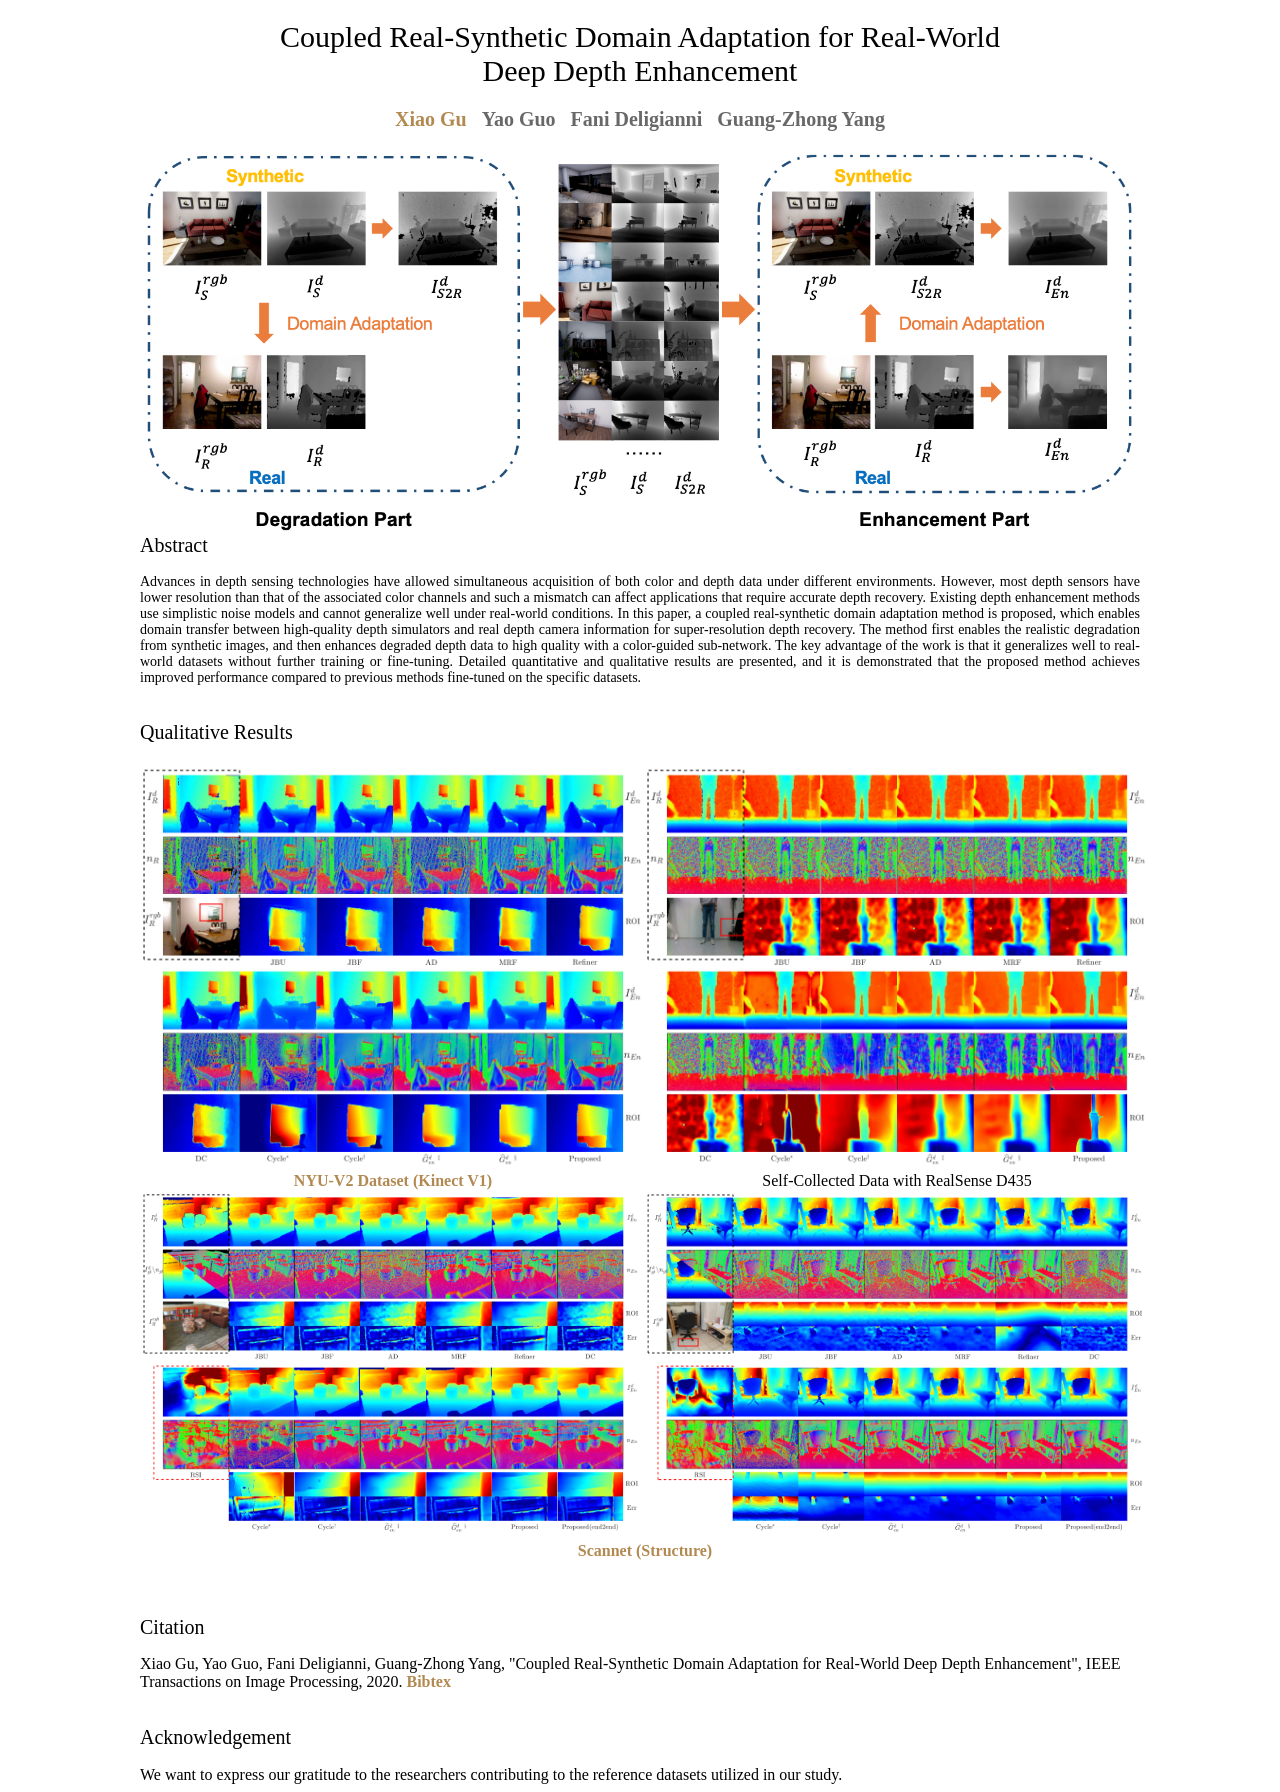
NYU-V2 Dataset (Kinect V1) (393, 1180)
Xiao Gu (431, 119)
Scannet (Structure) (645, 1550)
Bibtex (429, 1681)
